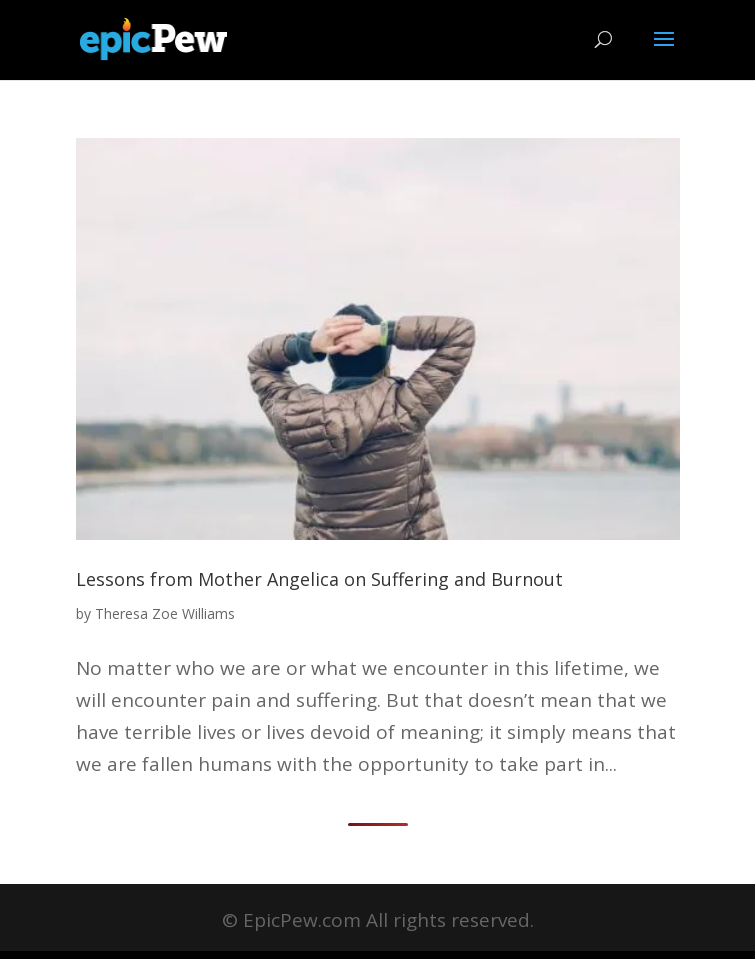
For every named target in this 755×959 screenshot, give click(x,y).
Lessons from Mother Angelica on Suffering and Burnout (319, 579)
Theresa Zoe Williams (165, 613)
